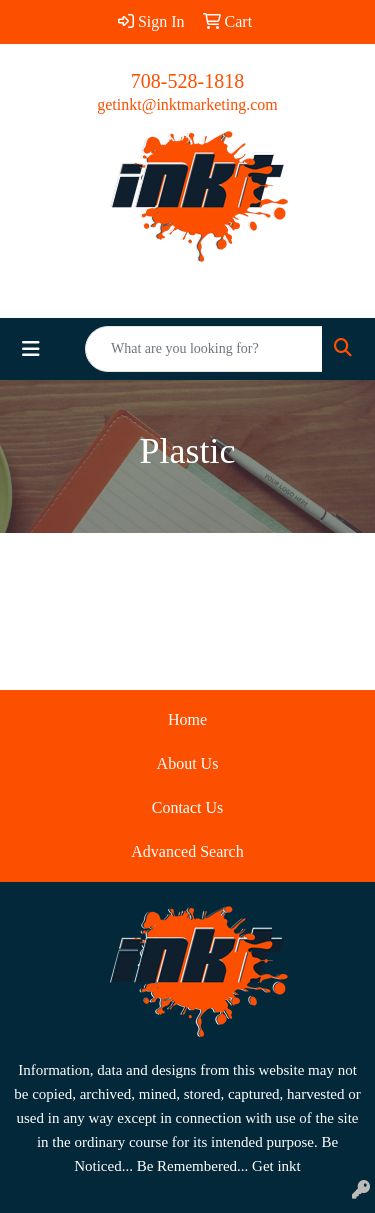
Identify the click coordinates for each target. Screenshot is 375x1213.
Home (187, 719)
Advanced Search (187, 851)
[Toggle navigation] (31, 349)
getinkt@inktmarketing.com (187, 104)
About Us (188, 763)
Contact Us (188, 807)
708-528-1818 (187, 81)
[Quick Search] (204, 349)
